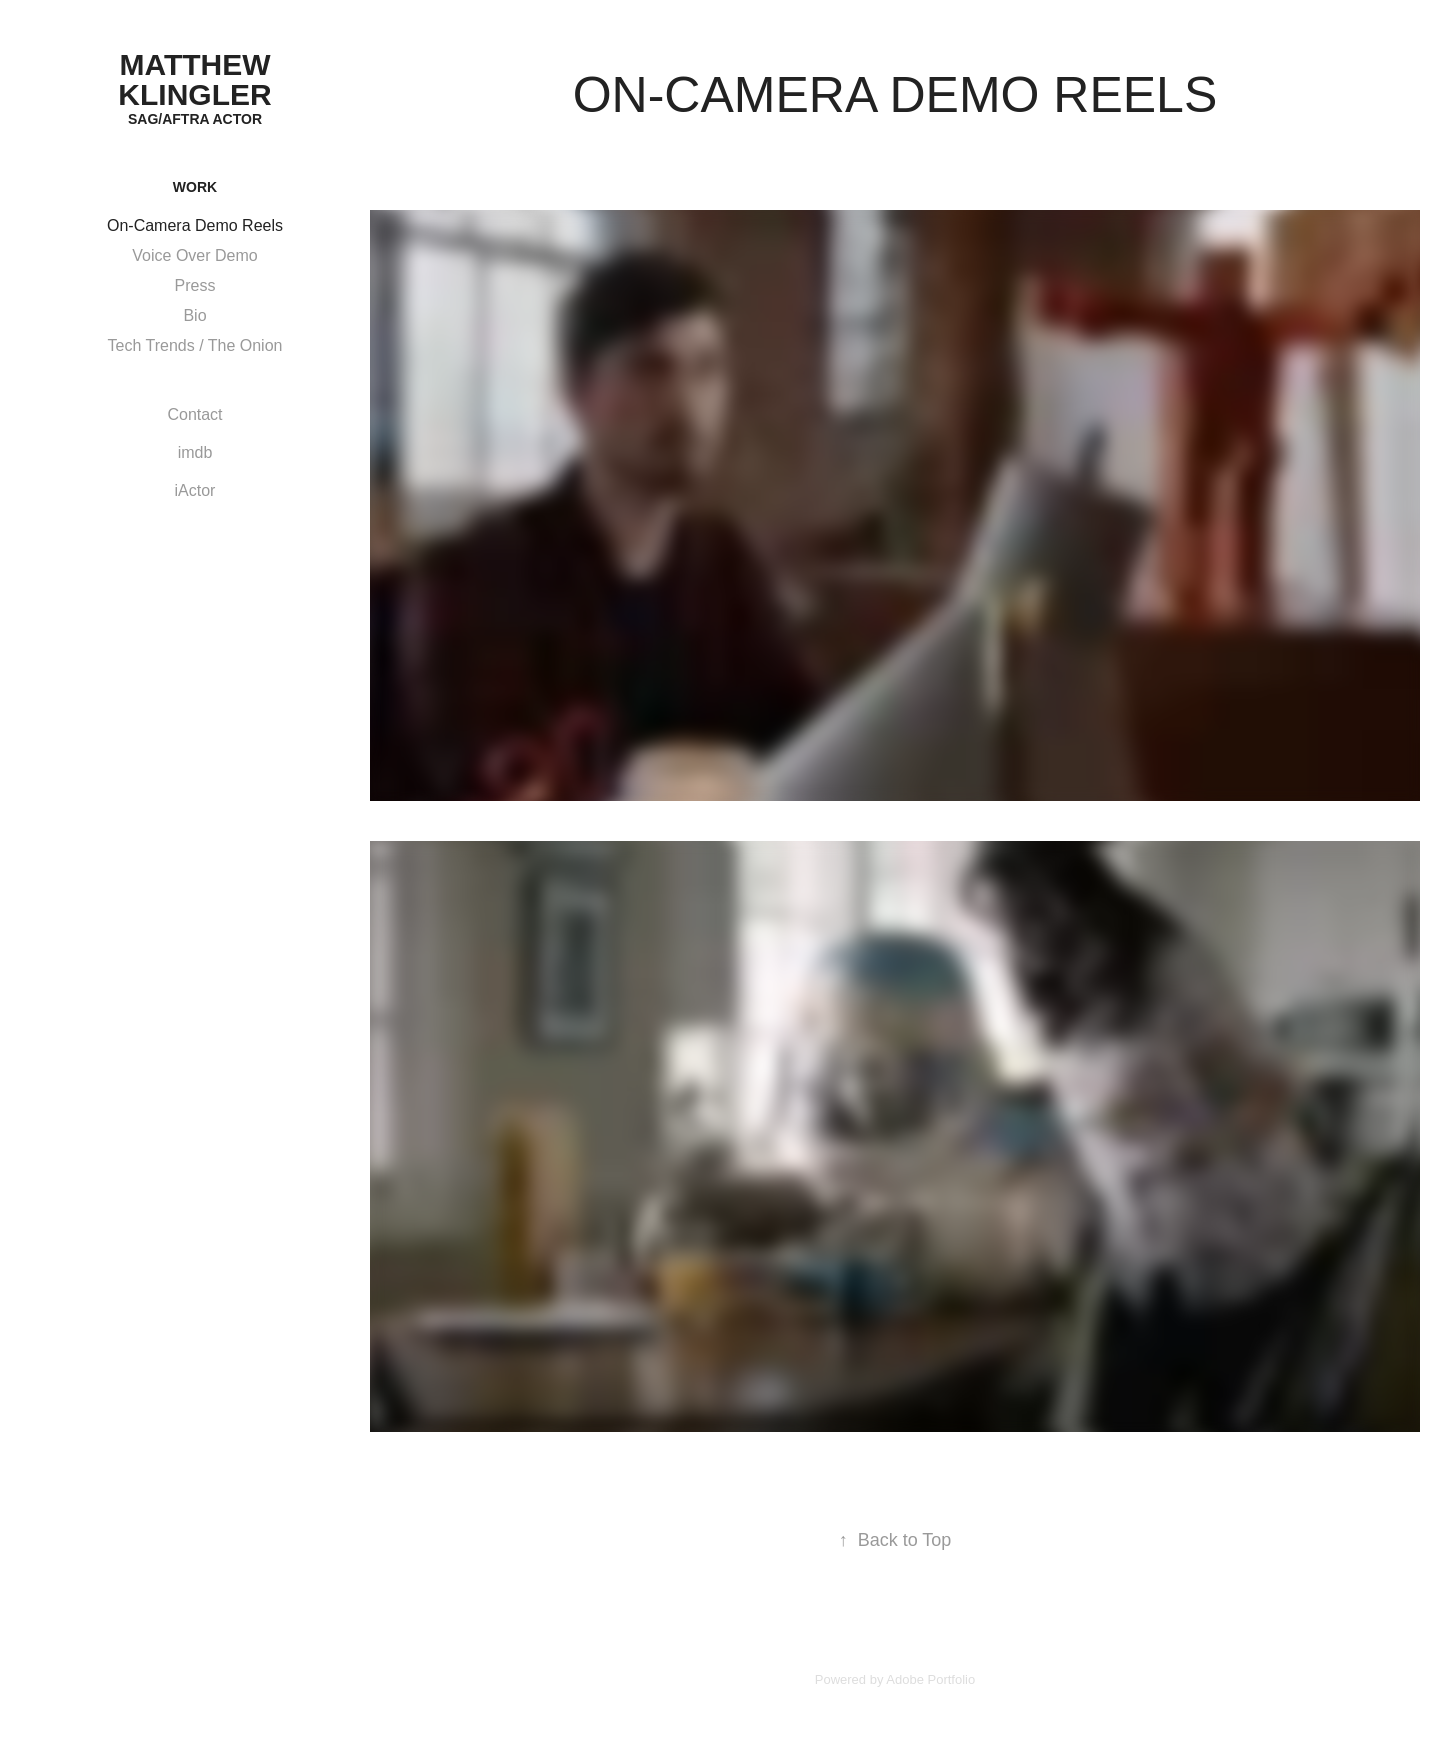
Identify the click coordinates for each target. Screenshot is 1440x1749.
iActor (195, 490)
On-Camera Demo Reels (195, 225)
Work (195, 187)
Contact (194, 414)
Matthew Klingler (198, 79)
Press (195, 285)
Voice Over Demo (194, 255)
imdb (195, 452)
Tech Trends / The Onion (195, 345)
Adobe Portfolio (930, 1679)
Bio (194, 315)
